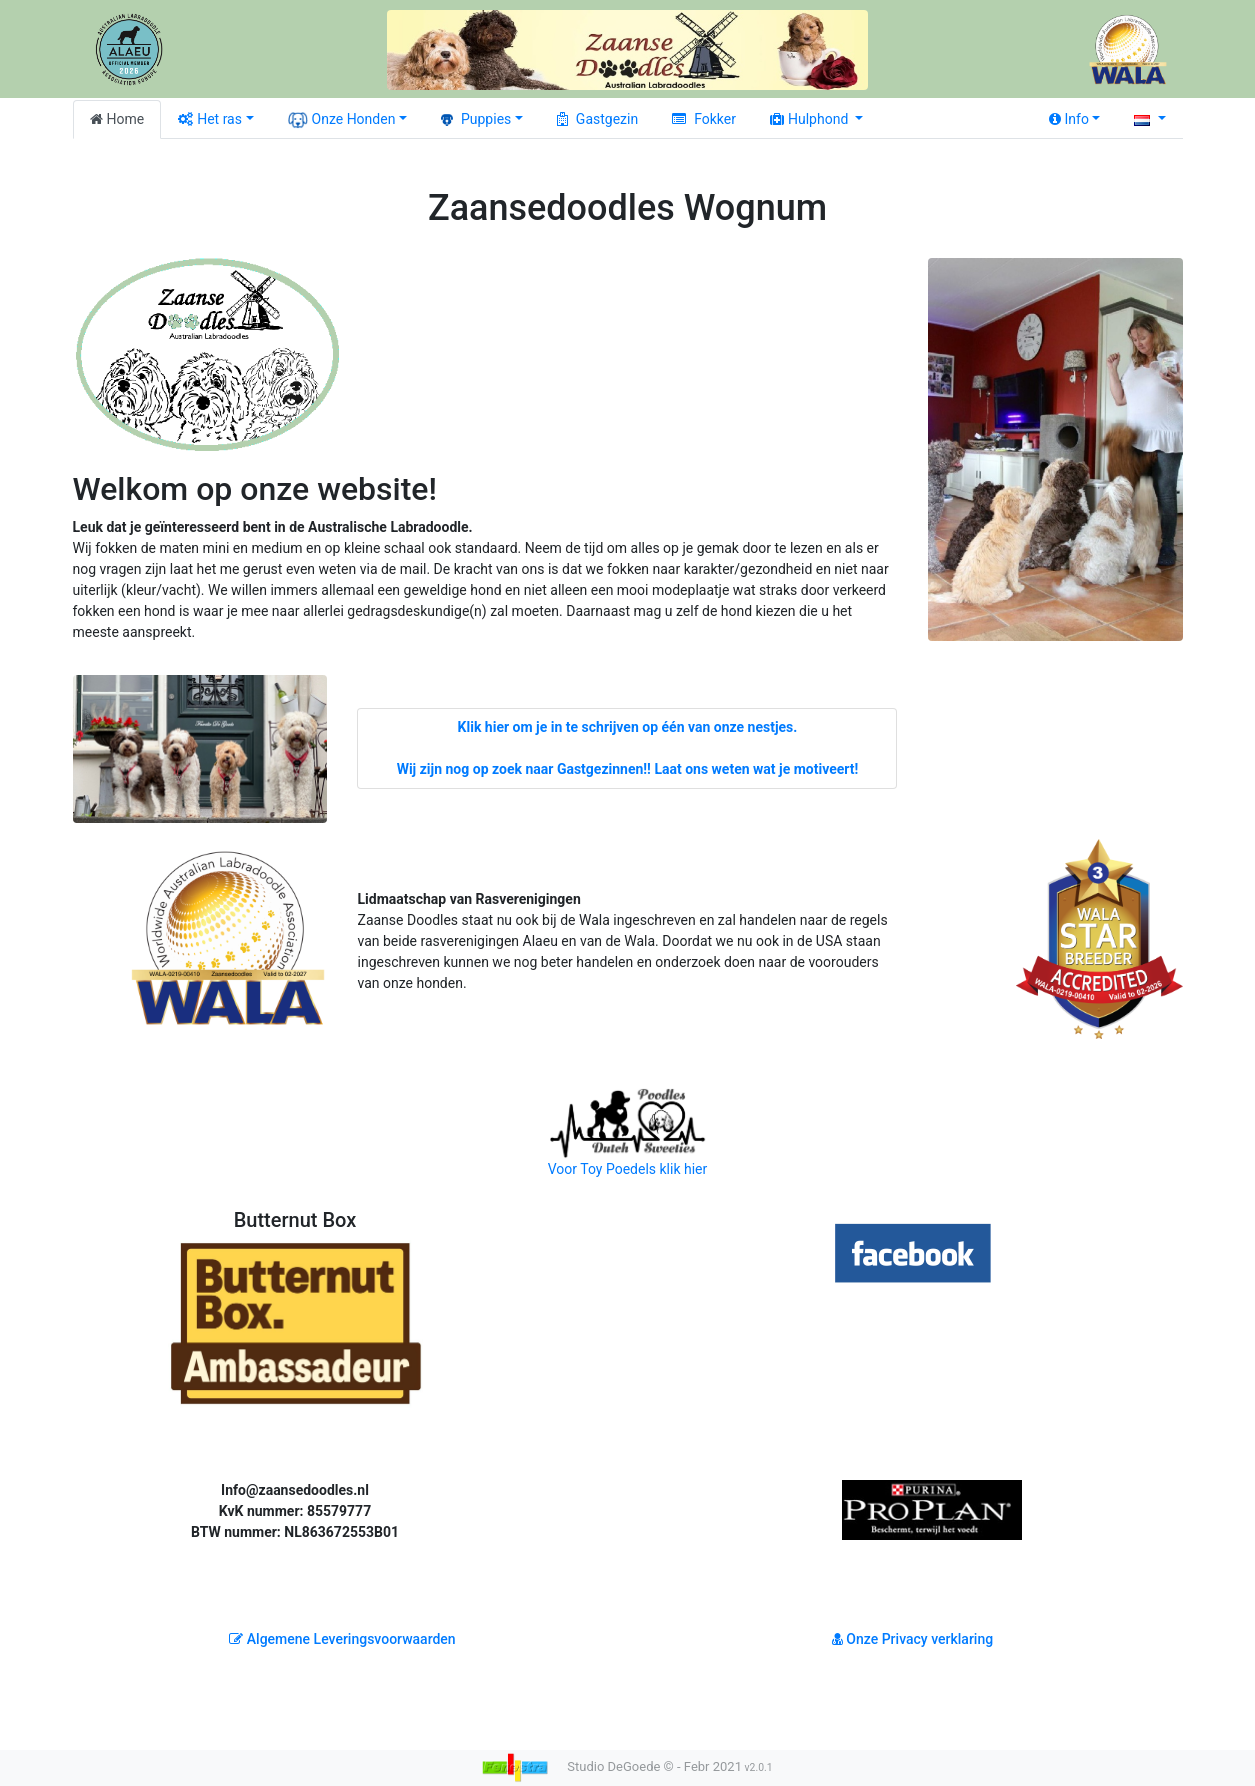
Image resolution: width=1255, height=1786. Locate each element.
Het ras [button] (210, 119)
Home (117, 119)
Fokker (704, 119)
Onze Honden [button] (342, 120)
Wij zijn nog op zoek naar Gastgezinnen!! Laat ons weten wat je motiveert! (628, 769)
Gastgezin (597, 119)
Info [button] (1069, 119)
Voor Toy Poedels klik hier (628, 1132)
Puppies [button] (476, 119)
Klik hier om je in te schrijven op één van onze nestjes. (628, 727)
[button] (1149, 119)
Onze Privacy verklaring (912, 1639)
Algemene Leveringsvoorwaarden (342, 1639)
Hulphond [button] (811, 119)
